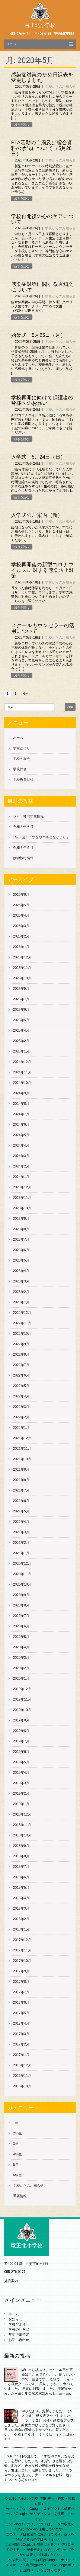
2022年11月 (22, 1323)
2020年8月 (21, 1605)
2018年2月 (21, 1919)
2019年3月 (21, 1783)
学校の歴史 (21, 758)
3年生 (17, 2144)
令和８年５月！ (25, 847)
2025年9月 (21, 988)
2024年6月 (21, 1124)
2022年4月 (21, 1396)
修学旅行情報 (23, 858)
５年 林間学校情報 (28, 816)
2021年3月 (21, 1532)
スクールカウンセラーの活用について (42, 628)
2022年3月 (21, 1407)
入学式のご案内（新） (37, 515)
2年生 (17, 2133)
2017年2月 (21, 2044)
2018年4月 (21, 1898)
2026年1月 (21, 947)
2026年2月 (21, 936)
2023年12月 (22, 1187)
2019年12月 (22, 1689)
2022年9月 (21, 1344)
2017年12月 (22, 1940)
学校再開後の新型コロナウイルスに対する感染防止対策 (42, 570)
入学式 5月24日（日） (38, 457)
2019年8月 (21, 1731)
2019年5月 (21, 1762)
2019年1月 (21, 1804)
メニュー (13, 44)
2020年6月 (21, 1626)
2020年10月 (22, 1584)
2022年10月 (22, 1333)
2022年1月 (21, 1427)
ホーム (18, 738)
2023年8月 (21, 1229)
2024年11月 (22, 1072)
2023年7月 (21, 1239)
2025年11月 (22, 968)
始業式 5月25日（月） (38, 335)
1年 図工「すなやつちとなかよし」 (41, 837)
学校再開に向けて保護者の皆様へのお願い (42, 400)
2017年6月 (21, 2002)
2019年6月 (21, 1751)
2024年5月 (21, 1135)
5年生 (17, 2164)
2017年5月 (21, 2013)
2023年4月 (21, 1271)
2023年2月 (21, 1292)
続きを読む (21, 124)
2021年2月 (21, 1542)
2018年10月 (22, 1835)
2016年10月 (22, 2086)
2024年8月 (21, 1103)
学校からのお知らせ (60, 86)
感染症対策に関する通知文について (42, 287)
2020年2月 (21, 1668)
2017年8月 (21, 1981)
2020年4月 (21, 1647)
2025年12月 (22, 957)
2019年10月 (22, 1710)
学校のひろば (19, 2329)
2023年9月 (21, 1218)
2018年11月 (22, 1825)
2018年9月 (21, 1846)
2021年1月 (21, 1553)
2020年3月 (21, 1657)
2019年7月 (21, 1741)
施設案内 (11, 2281)
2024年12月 (22, 1062)
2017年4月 (21, 2023)
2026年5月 (21, 905)
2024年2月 (21, 1166)
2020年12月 (22, 1563)
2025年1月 (21, 1051)
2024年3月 (21, 1156)
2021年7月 (21, 1490)
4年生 (17, 2154)
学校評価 (20, 769)
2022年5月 (21, 1386)
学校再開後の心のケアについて (42, 219)
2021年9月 (21, 1469)
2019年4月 (21, 1772)
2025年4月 (21, 1030)
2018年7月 (21, 1866)
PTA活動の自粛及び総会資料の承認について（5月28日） (41, 148)
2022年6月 (21, 1375)
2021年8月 (21, 1480)
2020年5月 (21, 1636)
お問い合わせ (19, 2340)
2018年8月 (21, 1856)
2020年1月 (21, 1678)
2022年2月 (21, 1417)
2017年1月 (21, 2055)
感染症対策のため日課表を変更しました (42, 77)
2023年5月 (21, 1260)
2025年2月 (21, 1041)
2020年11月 (22, 1574)
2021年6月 (21, 1501)
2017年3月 (21, 2034)
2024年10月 (22, 1082)
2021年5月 (21, 1511)
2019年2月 (21, 1793)
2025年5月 (21, 1020)
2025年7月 (21, 999)
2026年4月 (21, 915)
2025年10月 (22, 978)
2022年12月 (22, 1312)
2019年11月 (22, 1699)
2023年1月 (21, 1302)
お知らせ (15, 2319)
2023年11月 (22, 1197)
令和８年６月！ (25, 827)
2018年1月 (21, 1929)
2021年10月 (22, 1459)
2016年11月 (22, 2075)
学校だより (21, 748)
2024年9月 (21, 1093)
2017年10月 (22, 1961)
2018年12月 (22, 1814)
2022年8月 (21, 1354)
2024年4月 (21, 1145)
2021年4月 (21, 1522)
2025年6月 (21, 1009)
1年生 (17, 2123)
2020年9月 (21, 1595)
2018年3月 (21, 1908)
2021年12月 (22, 1438)
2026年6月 (21, 894)
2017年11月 (22, 1950)
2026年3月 (21, 926)
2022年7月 (21, 1365)
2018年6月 (21, 1877)
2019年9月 (21, 1720)
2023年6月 (21, 1250)
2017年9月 (21, 1971)
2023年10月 (22, 1208)
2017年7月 (21, 1992)
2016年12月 (22, 2065)
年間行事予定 (19, 2334)
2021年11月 (22, 1448)
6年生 (17, 2175)
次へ (26, 693)
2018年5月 (21, 1887)
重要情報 (20, 2196)
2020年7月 (21, 1616)
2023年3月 (21, 1281)
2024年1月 (21, 1177)
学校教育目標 (23, 779)
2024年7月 (21, 1114)
